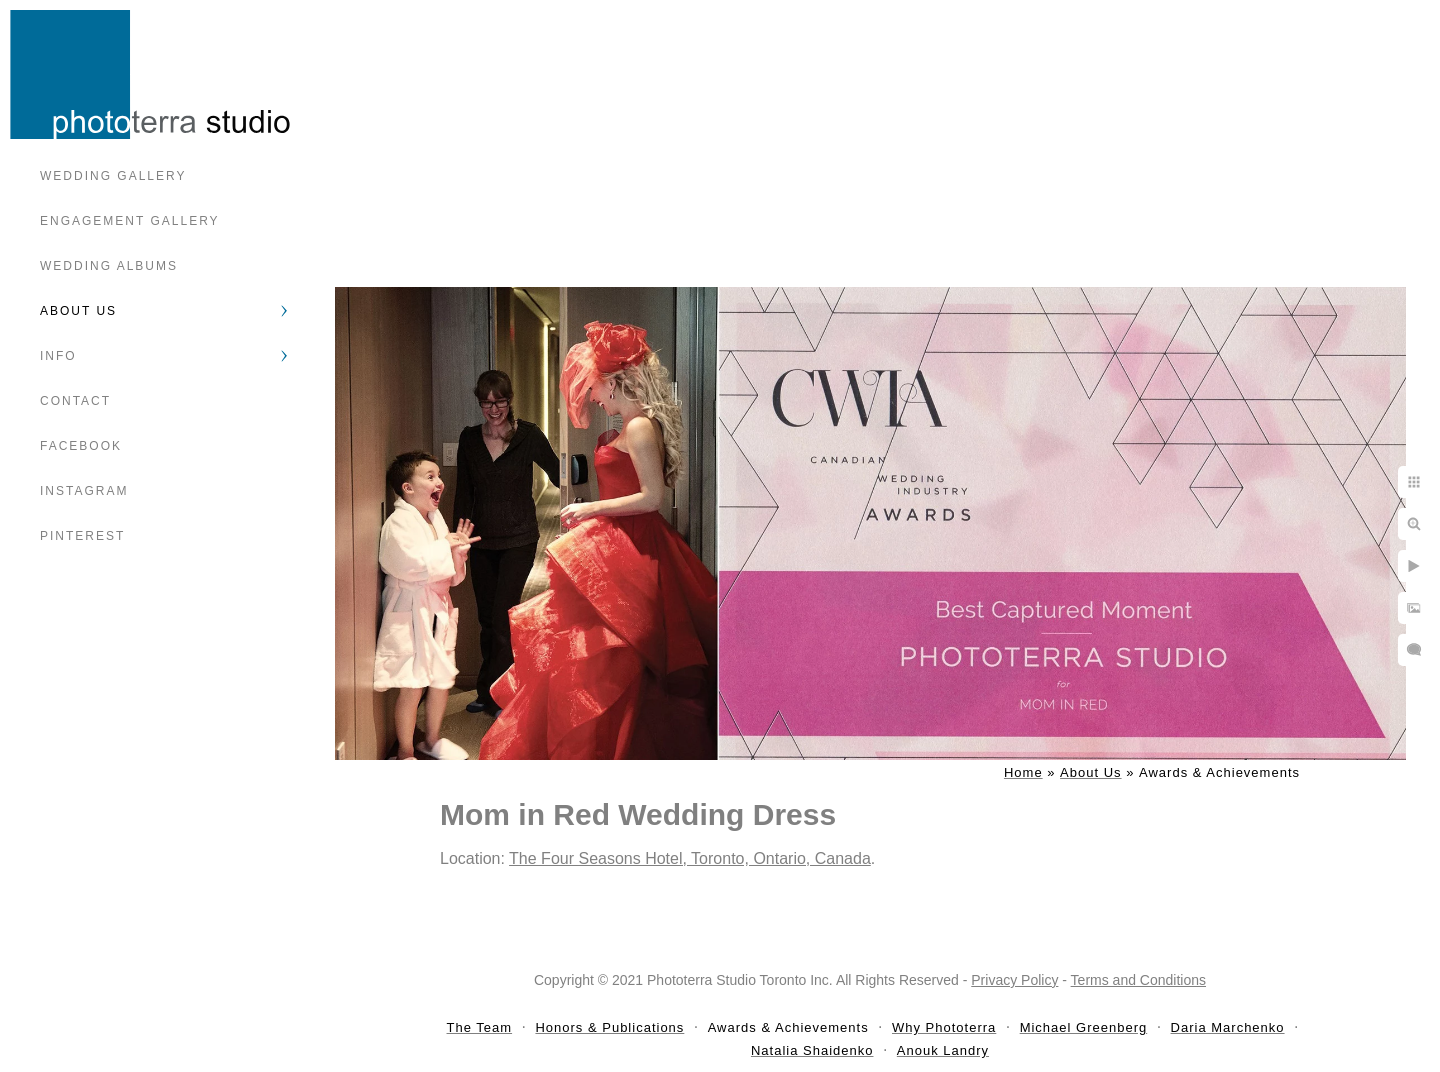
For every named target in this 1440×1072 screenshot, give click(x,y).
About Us (78, 311)
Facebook (81, 446)
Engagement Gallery (130, 221)
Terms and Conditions (1138, 980)
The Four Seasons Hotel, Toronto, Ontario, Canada (690, 858)
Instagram (84, 491)
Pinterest (82, 536)
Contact (75, 401)
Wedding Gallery (113, 176)
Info (58, 356)
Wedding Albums (109, 266)
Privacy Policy (1014, 980)
